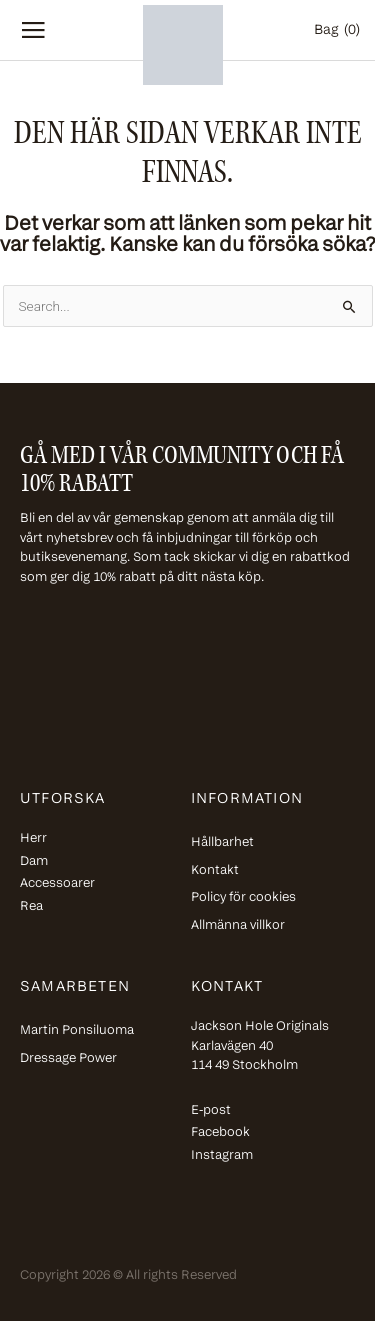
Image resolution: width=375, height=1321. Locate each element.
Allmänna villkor (238, 925)
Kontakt (215, 870)
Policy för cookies (243, 897)
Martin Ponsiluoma (77, 1030)
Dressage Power (68, 1058)
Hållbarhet (222, 842)
